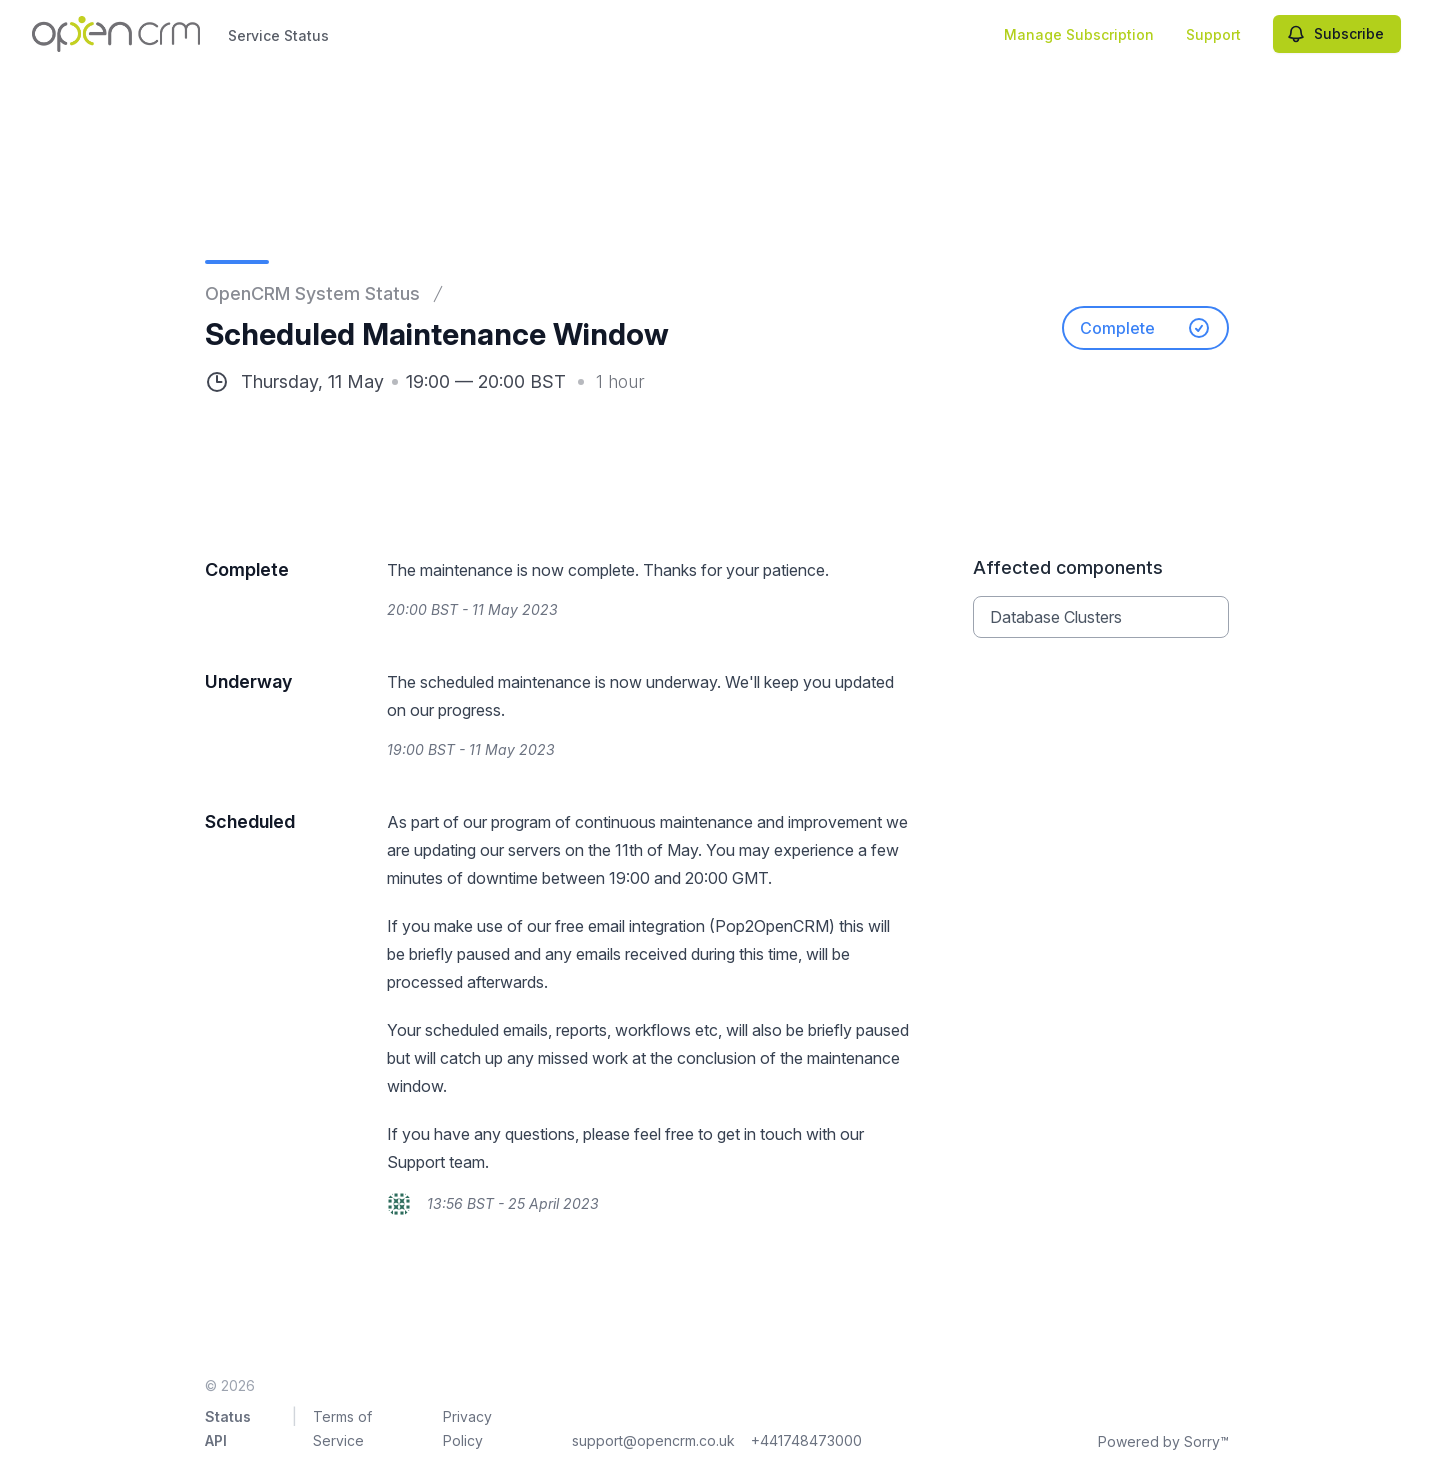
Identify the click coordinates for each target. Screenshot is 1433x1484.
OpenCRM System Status (312, 293)
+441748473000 (806, 1440)
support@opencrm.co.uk (653, 1440)
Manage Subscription (1079, 34)
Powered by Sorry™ (1163, 1441)
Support (1213, 34)
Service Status (278, 35)
